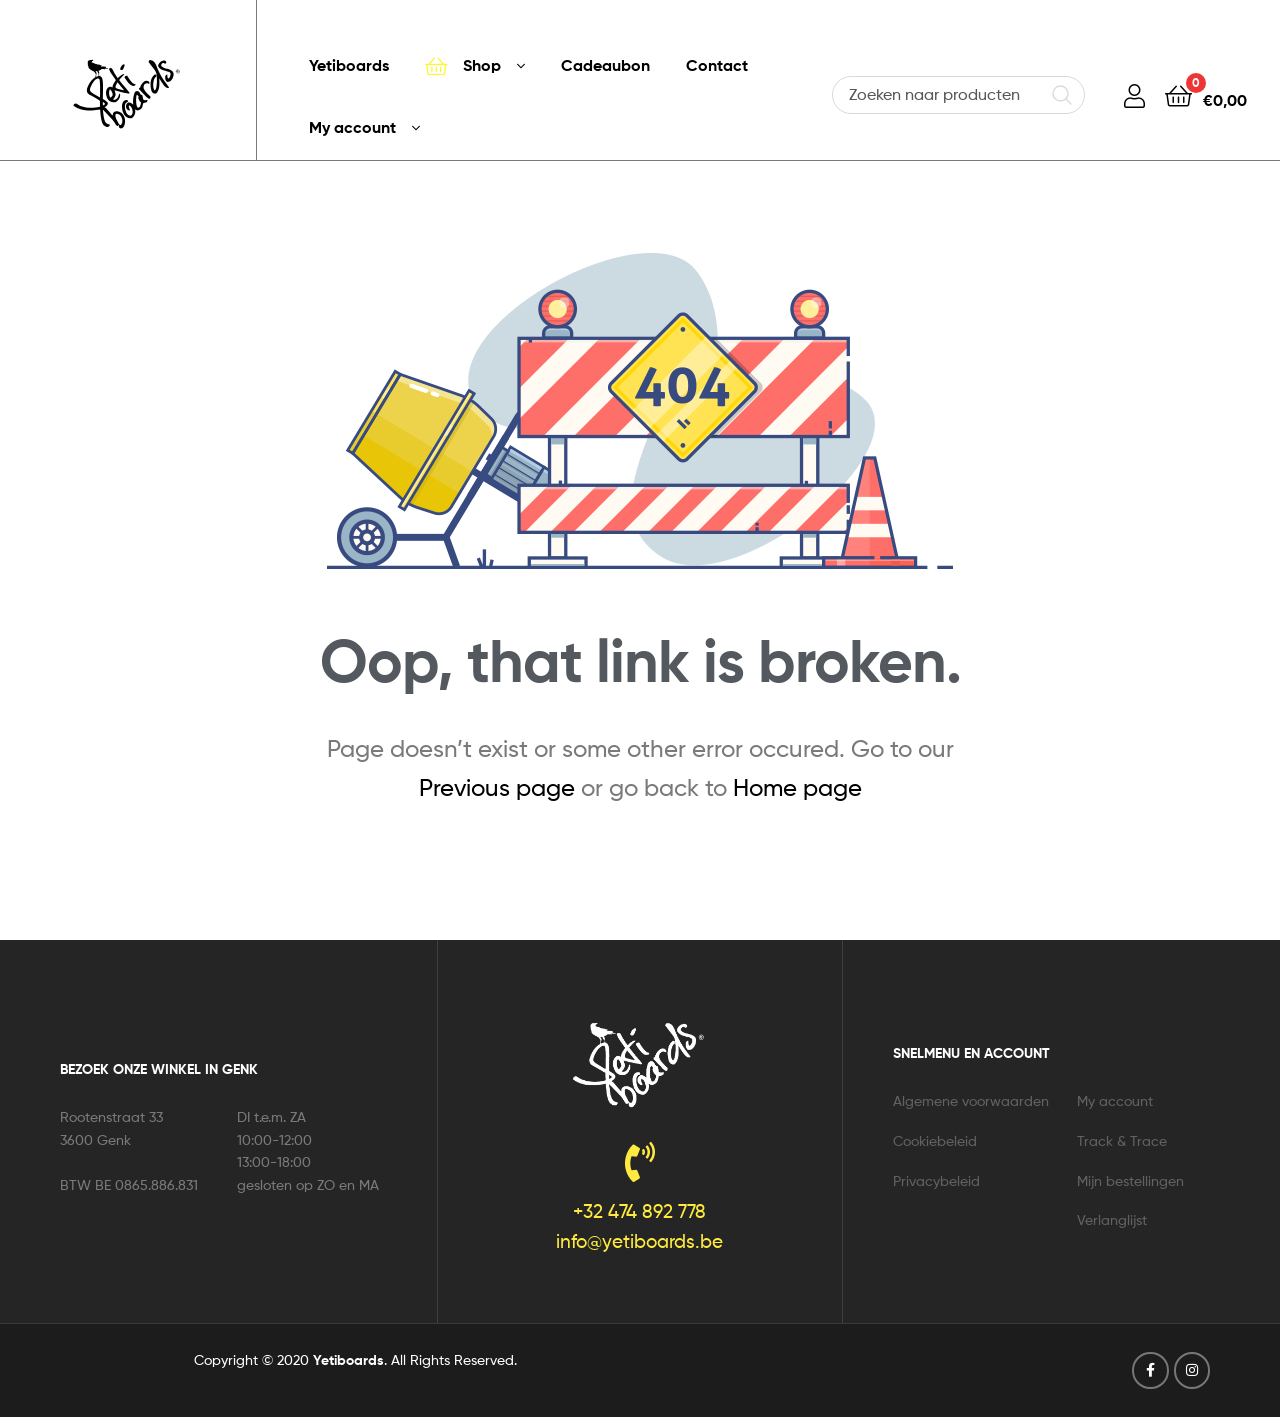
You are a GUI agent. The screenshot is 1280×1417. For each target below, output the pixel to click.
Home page (797, 787)
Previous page (497, 787)
